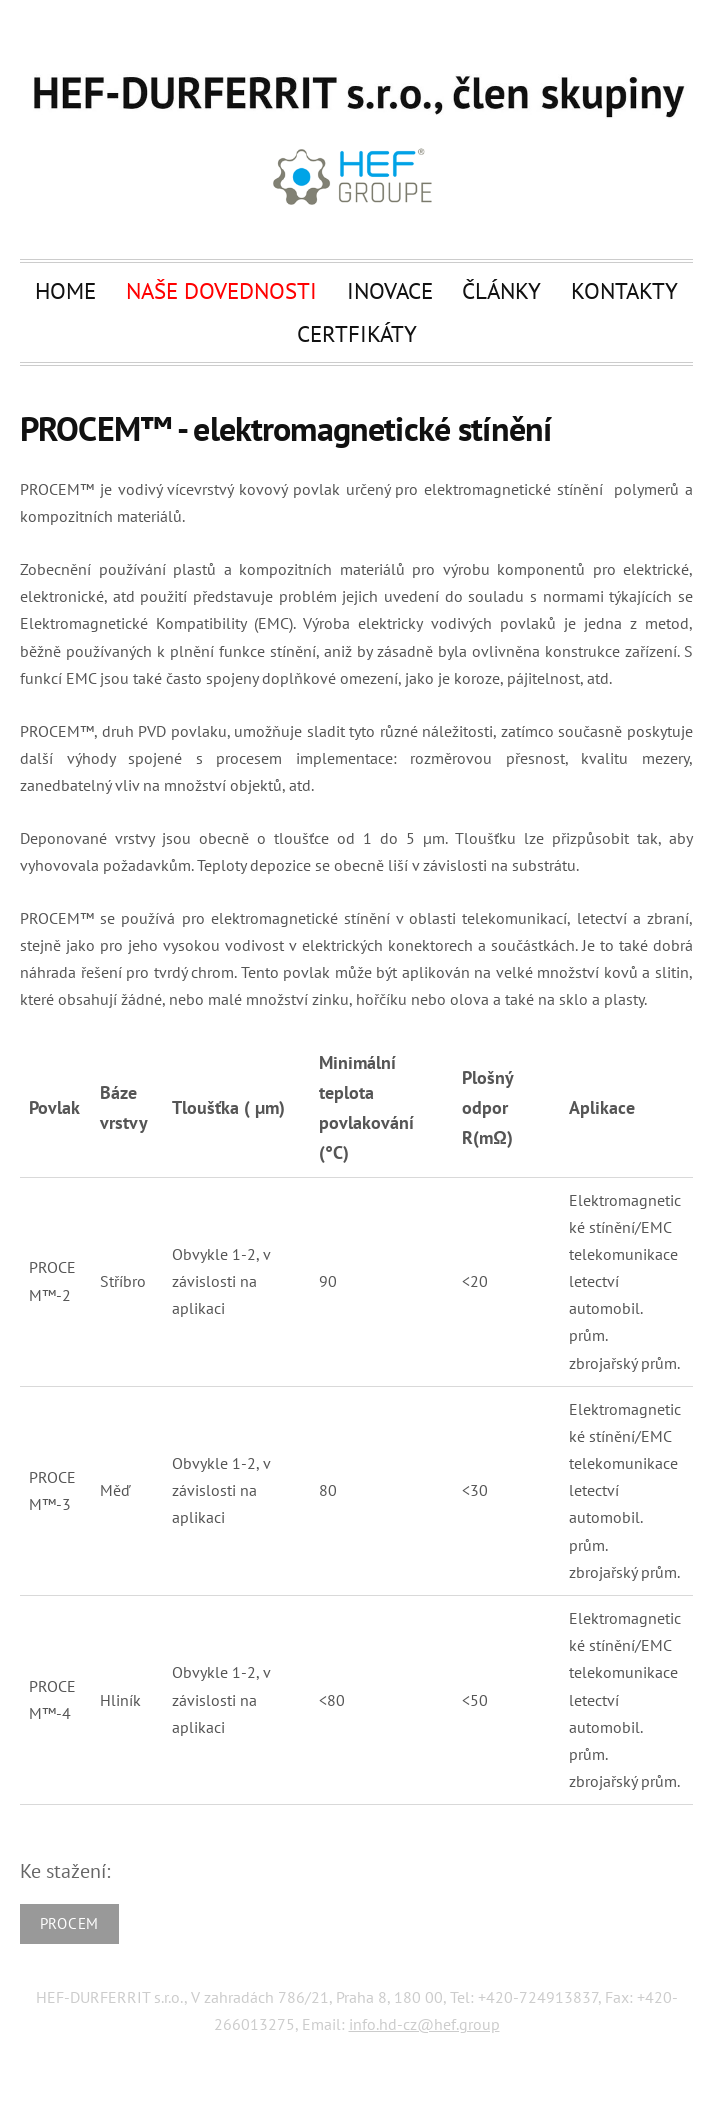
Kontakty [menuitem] (624, 290)
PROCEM (70, 1923)
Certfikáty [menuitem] (357, 333)
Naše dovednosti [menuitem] (221, 290)
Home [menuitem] (65, 290)
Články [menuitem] (501, 290)
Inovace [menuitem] (390, 290)
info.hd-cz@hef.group (424, 2024)
